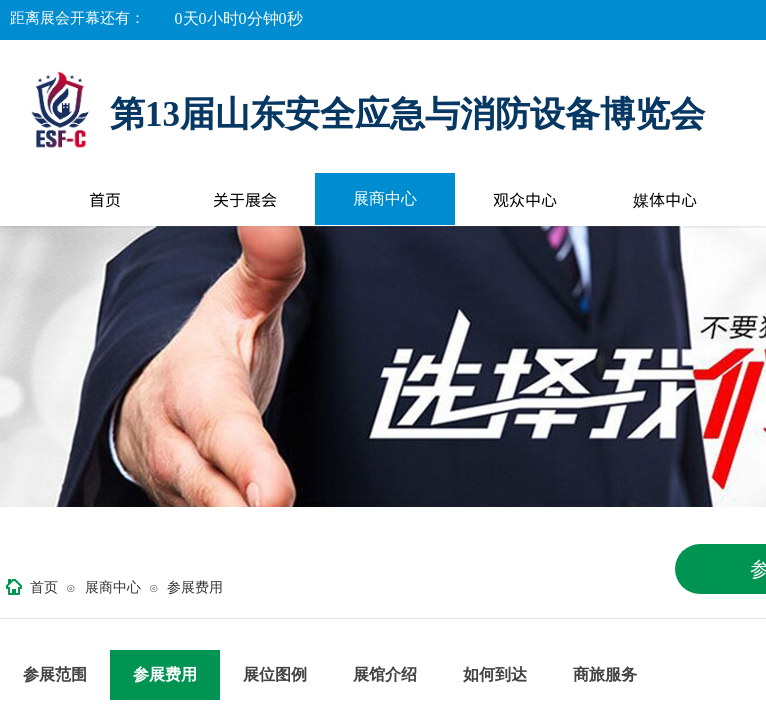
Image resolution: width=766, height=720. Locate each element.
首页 (105, 199)
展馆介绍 (385, 674)
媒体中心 (665, 199)
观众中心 (525, 199)
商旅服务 (605, 674)
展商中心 (385, 198)
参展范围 (55, 674)
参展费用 (195, 587)
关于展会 (245, 199)
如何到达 (495, 674)
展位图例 (275, 674)
